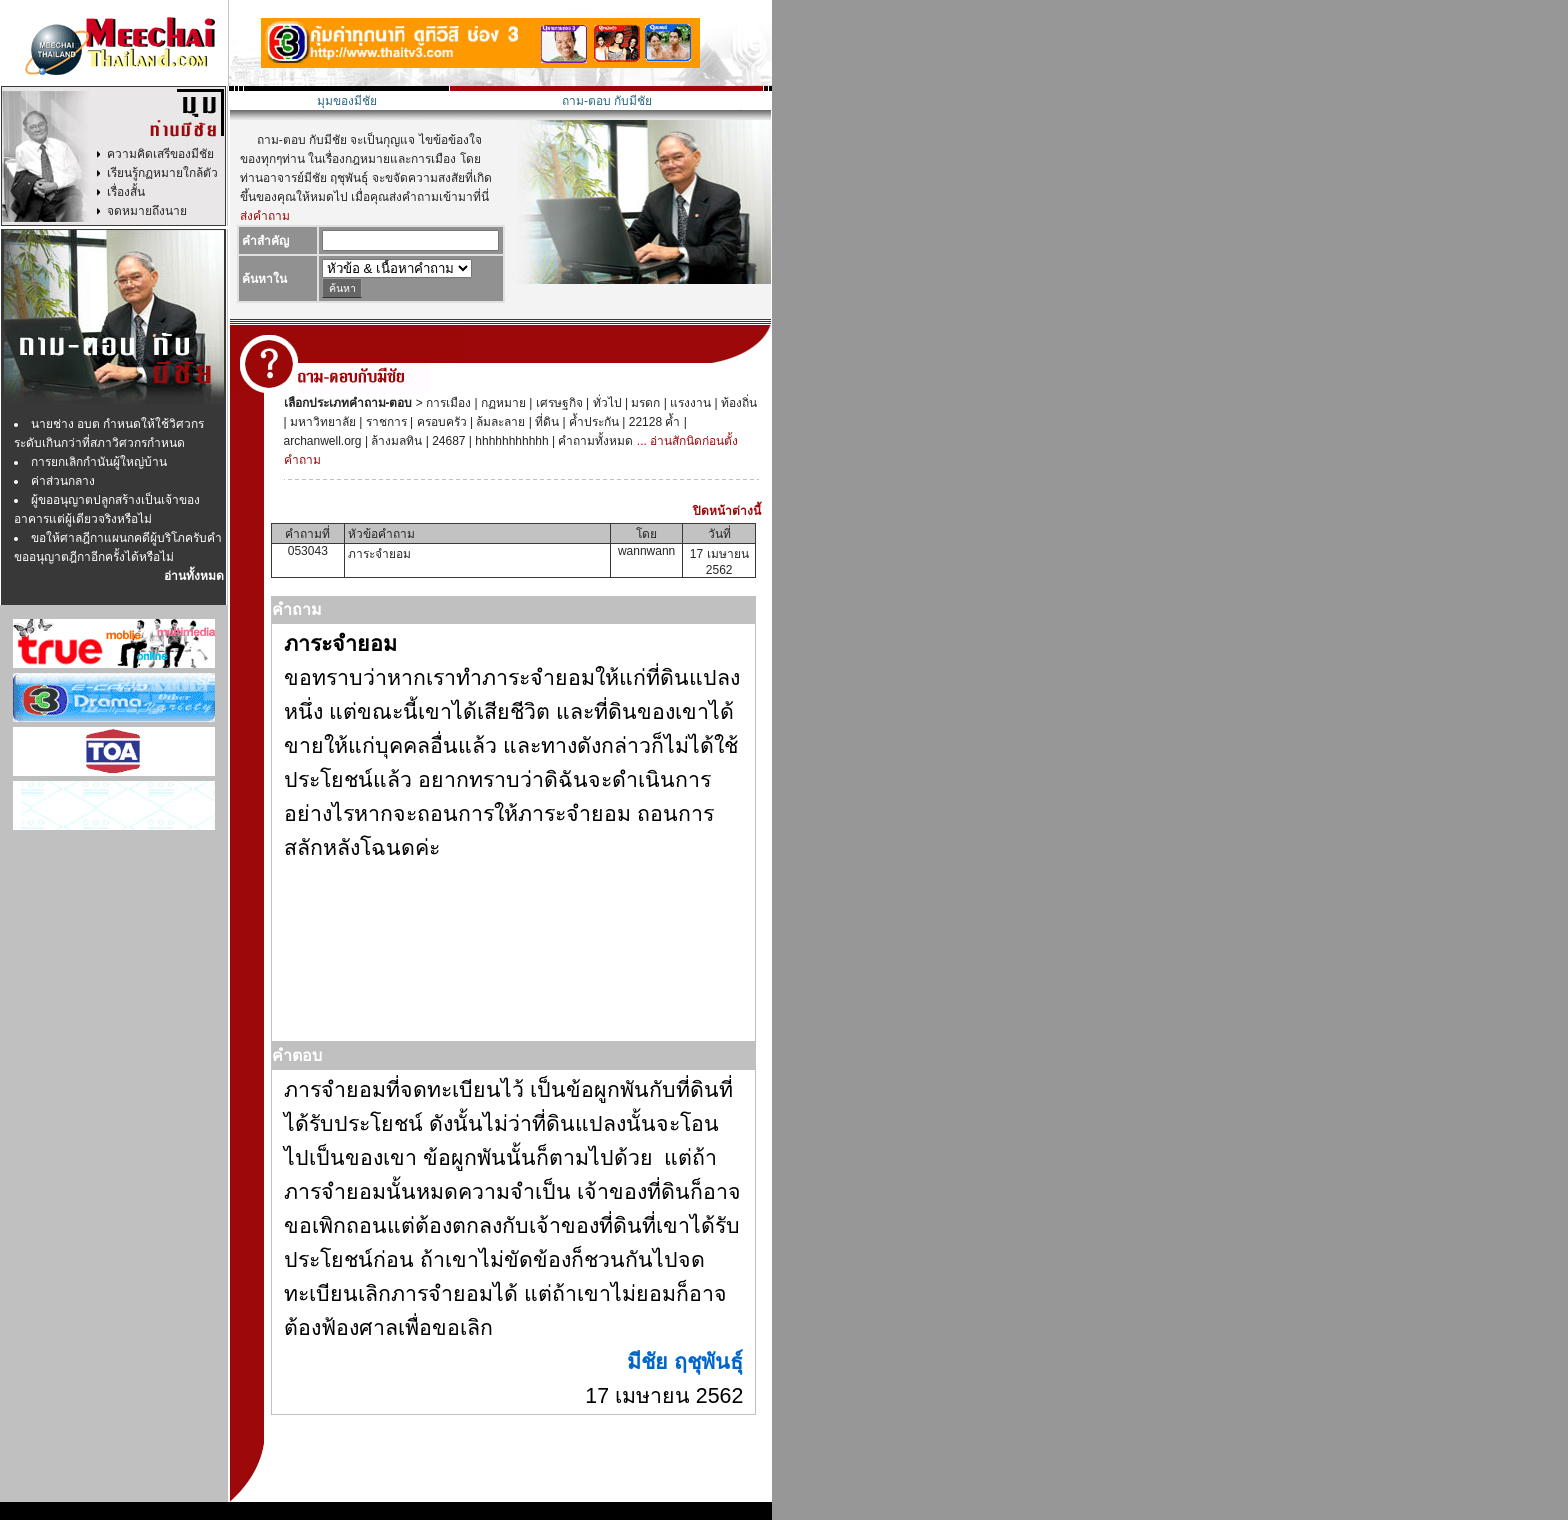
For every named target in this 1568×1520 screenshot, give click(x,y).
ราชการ (384, 422)
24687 (447, 441)
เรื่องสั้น (126, 192)
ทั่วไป (605, 403)
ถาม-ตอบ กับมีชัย (607, 101)
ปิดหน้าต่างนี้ (727, 511)
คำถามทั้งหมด (594, 441)
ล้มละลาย (499, 422)
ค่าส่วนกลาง (63, 481)
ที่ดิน (545, 422)
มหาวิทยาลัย (321, 422)
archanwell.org (323, 441)
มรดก (644, 403)
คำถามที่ (307, 534)
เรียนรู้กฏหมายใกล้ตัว (162, 173)
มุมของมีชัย (347, 101)
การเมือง (447, 403)
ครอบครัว (439, 422)
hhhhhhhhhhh (510, 441)
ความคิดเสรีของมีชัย (160, 154)
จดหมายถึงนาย (147, 211)
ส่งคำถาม (265, 216)
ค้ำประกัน (592, 422)
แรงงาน (689, 403)
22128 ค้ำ (652, 422)
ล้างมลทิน (395, 441)
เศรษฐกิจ (557, 403)
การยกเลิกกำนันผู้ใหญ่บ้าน (99, 462)
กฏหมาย (502, 403)
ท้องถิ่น (737, 403)
